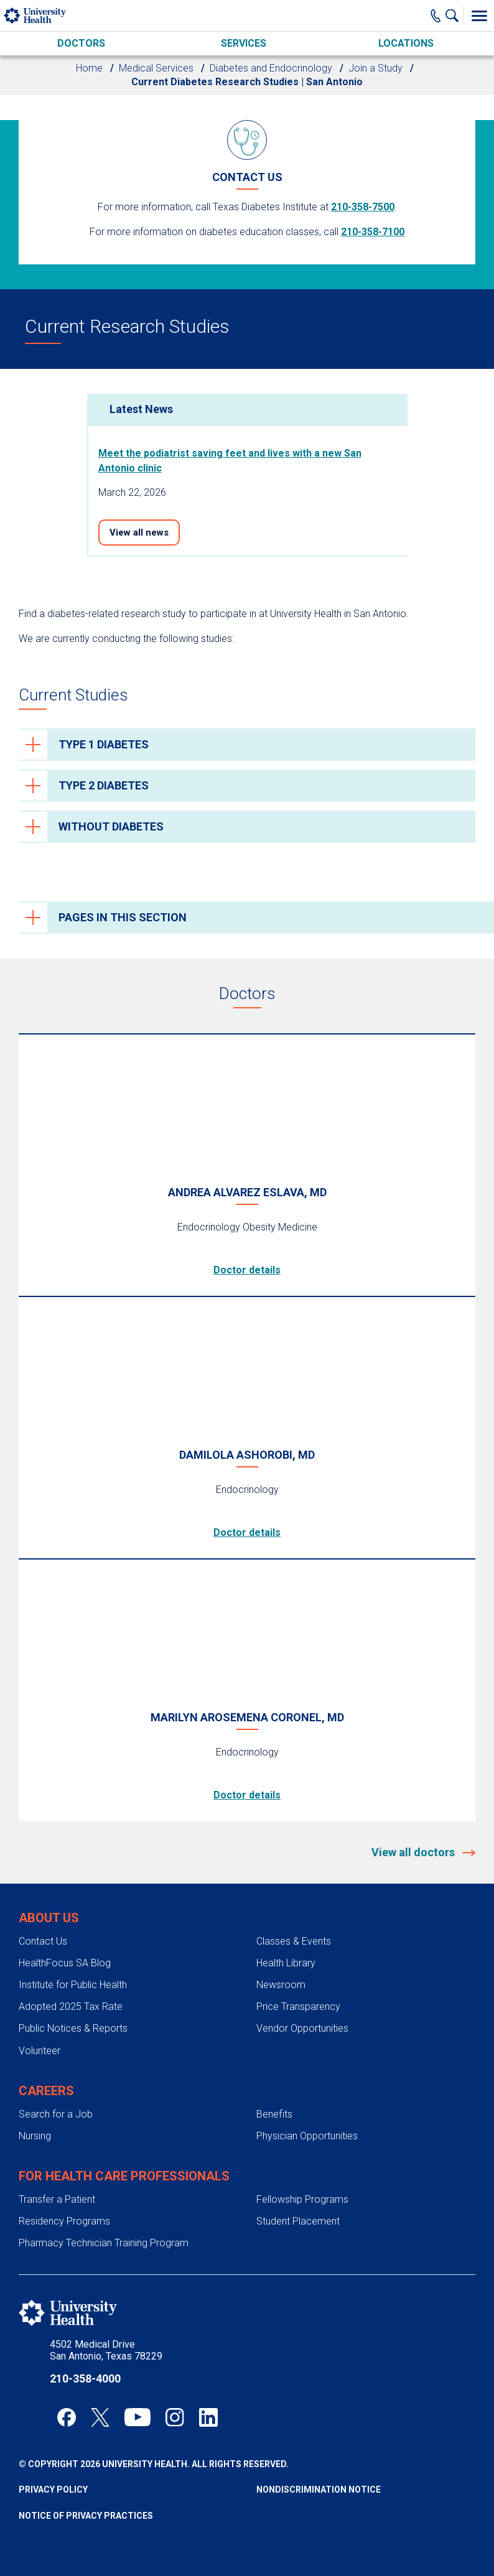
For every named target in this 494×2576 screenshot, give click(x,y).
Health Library (285, 1963)
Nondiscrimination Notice (318, 2490)
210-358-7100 (372, 232)
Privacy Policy (53, 2490)
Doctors (81, 43)
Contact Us (43, 1941)
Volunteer (39, 2051)
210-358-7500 (362, 207)
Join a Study (375, 68)
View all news (139, 532)
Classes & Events (293, 1941)
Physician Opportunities (307, 2136)
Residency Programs (64, 2221)
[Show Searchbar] (454, 15)
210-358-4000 (85, 2378)
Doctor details (247, 1270)
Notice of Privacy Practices (86, 2516)
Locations (406, 43)
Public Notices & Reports (73, 2028)
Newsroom (280, 1985)
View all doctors (414, 1852)
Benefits (274, 2114)
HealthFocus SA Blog (65, 1963)
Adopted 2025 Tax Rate (71, 2006)
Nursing (35, 2136)
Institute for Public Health (73, 1985)
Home (89, 68)
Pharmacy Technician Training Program (104, 2243)
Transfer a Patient (57, 2199)
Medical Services (156, 68)
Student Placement (298, 2221)
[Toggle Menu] (479, 15)
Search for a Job (56, 2114)
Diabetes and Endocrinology (271, 68)
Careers (46, 2090)
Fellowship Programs (302, 2199)
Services (243, 43)
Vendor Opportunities (302, 2028)
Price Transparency (298, 2006)
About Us (49, 1917)
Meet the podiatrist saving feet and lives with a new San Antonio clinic (229, 460)
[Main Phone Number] (436, 15)
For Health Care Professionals (124, 2176)
